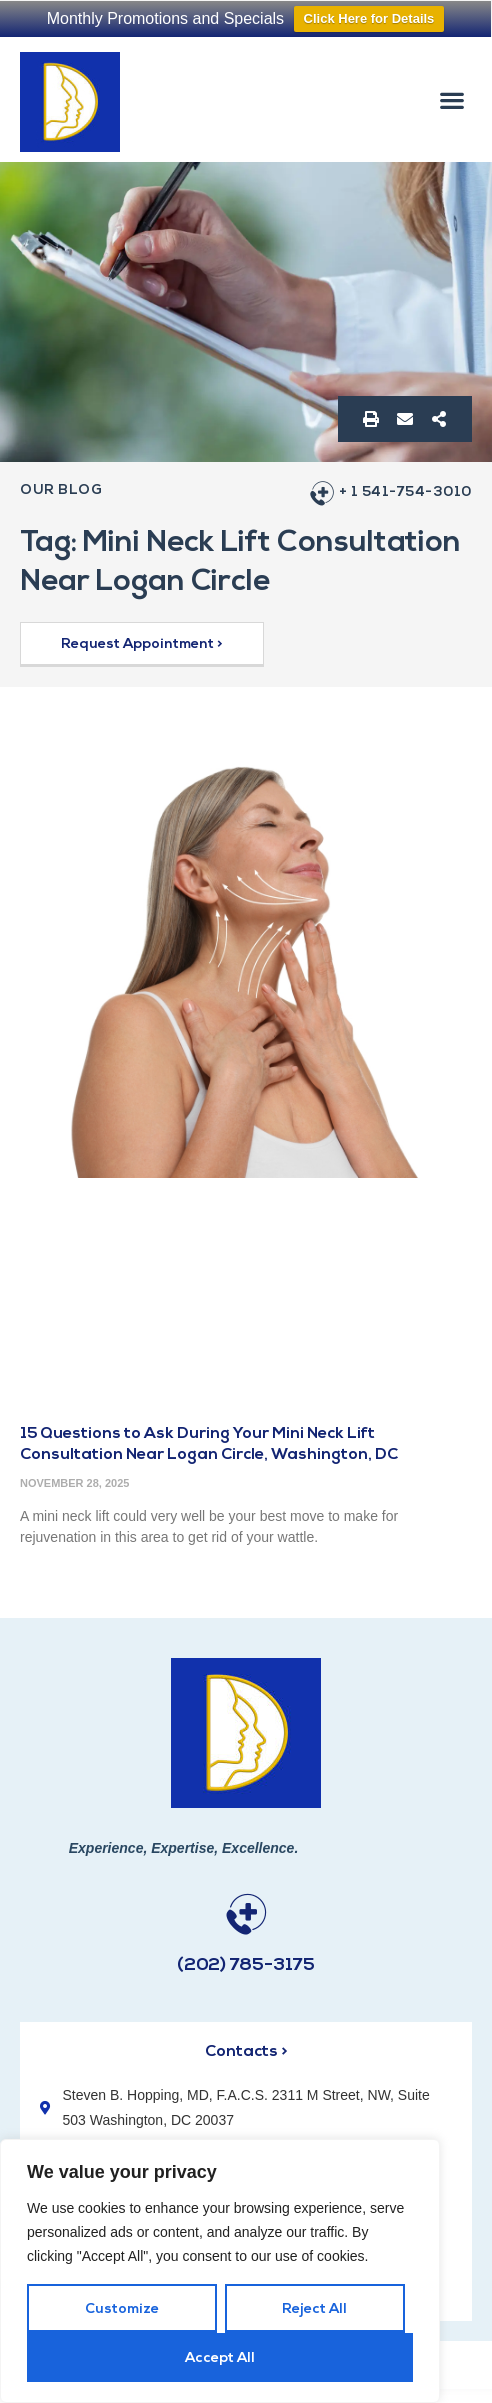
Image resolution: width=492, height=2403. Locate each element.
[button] (452, 99)
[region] (220, 2271)
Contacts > (246, 2052)
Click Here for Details (369, 18)
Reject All (314, 2309)
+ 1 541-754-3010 (405, 492)
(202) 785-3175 (246, 1965)
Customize (122, 2309)
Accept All (220, 2358)
